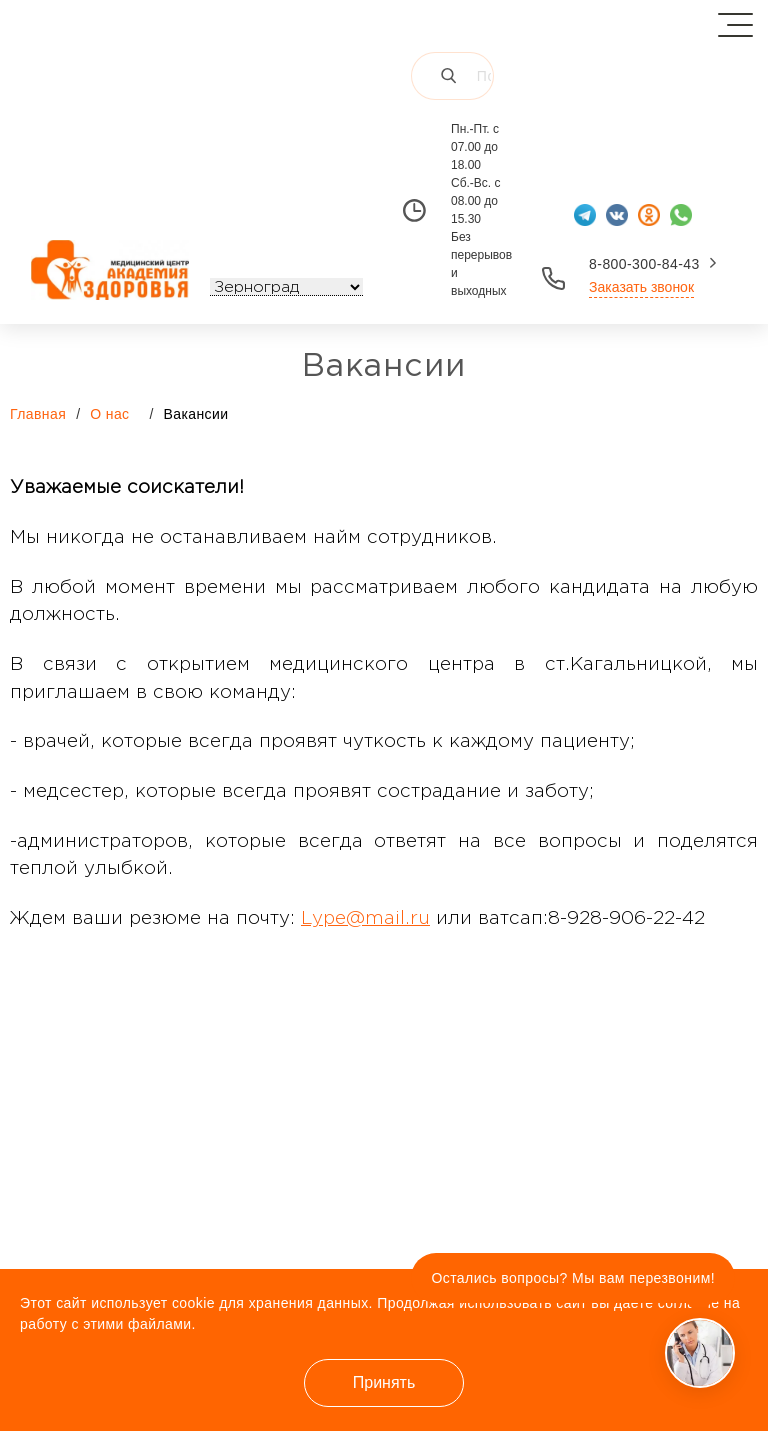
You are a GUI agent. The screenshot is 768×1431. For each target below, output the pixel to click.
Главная (38, 414)
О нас (119, 413)
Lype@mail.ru (365, 918)
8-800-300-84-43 (644, 264)
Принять (384, 1382)
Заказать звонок (641, 287)
